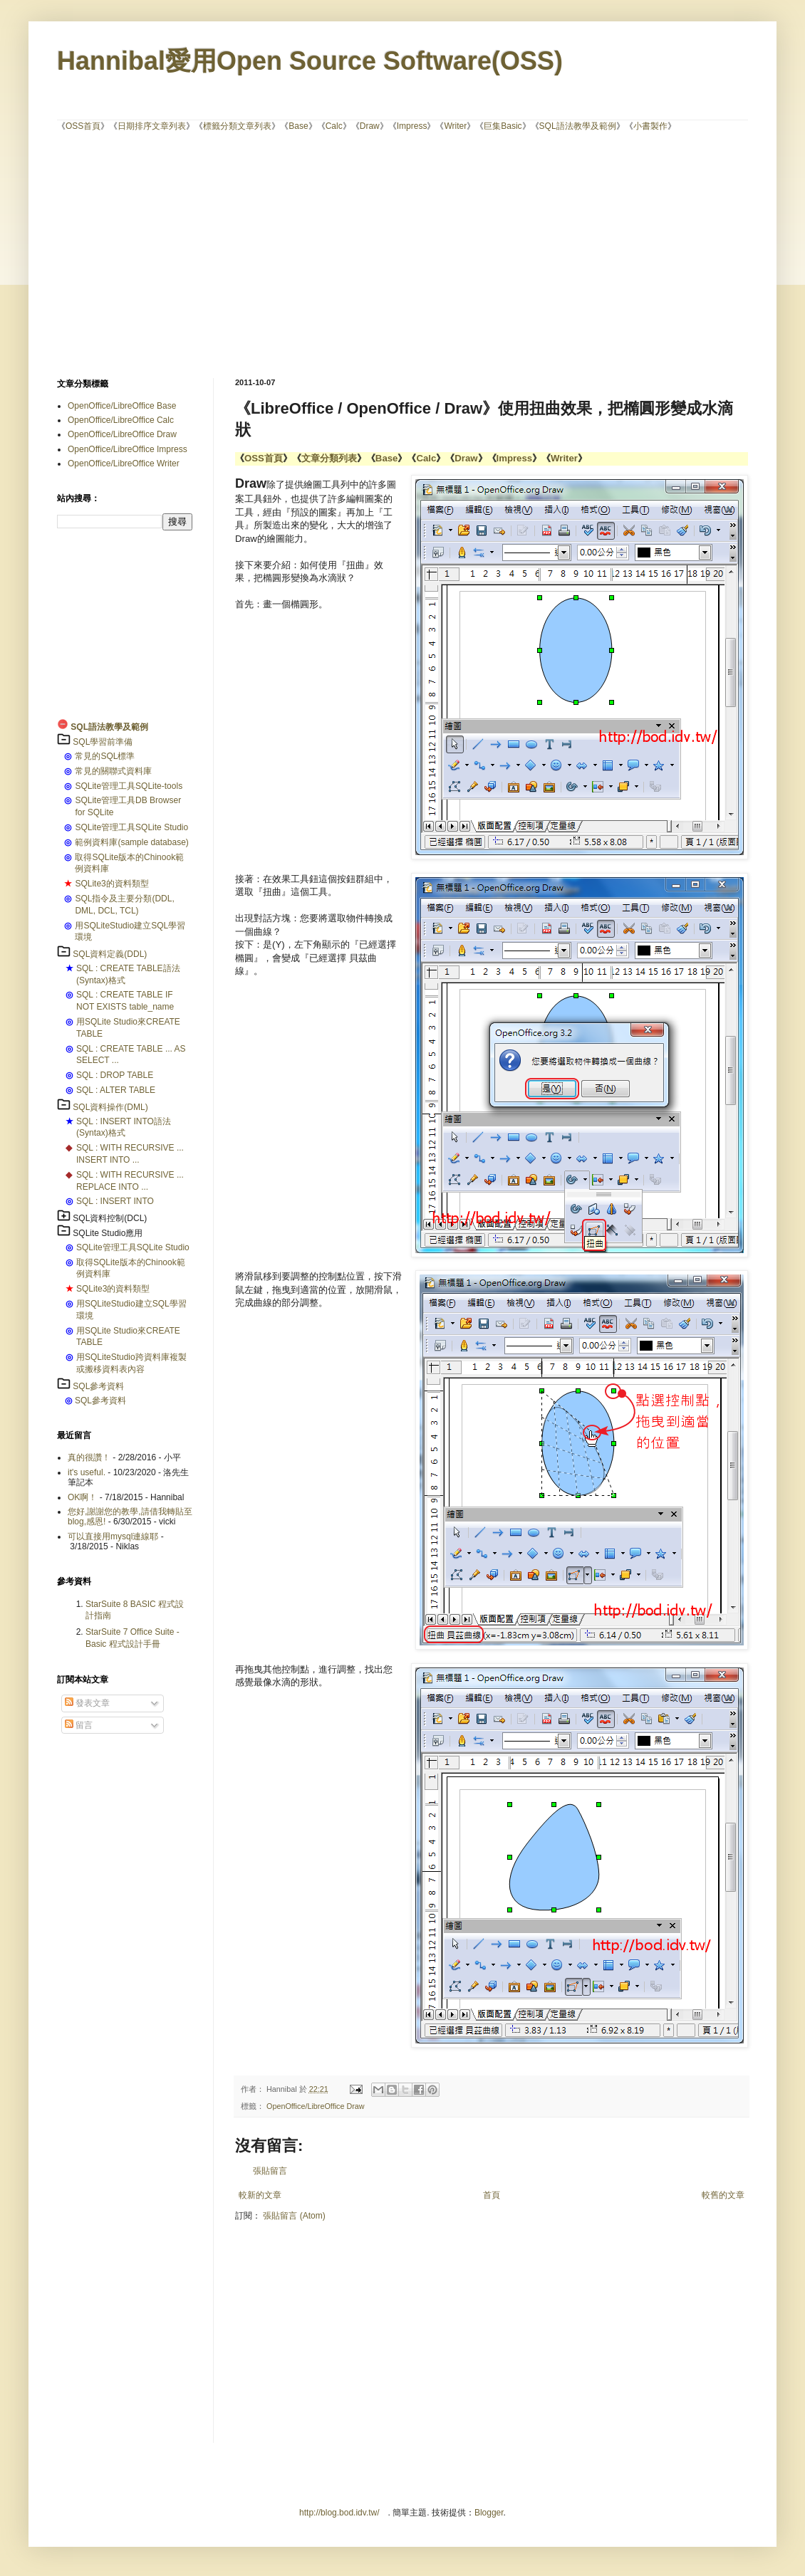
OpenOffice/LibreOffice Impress (127, 449)
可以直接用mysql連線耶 (113, 1536)
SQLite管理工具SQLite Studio (131, 827)
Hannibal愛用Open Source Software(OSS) (310, 60)
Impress (412, 126)
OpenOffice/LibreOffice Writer (124, 463)
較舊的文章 (723, 2195)
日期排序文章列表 (152, 126)
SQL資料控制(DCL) (110, 1218)
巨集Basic (502, 126)
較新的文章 (260, 2195)
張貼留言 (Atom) (294, 2216)
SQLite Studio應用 (107, 1233)
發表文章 (87, 1703)
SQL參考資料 (98, 1386)
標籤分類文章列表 (237, 126)
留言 (79, 1725)
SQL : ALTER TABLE (115, 1090)
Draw (370, 126)
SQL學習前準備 (103, 742)
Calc (334, 126)
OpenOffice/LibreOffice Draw (315, 2106)
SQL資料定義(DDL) (110, 954)
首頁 (491, 2195)
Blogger (489, 2513)
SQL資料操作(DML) (110, 1107)
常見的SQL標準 (105, 756)
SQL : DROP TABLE (114, 1075)
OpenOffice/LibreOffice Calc (121, 420)
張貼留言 (270, 2171)
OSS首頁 (83, 126)
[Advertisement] (302, 253)
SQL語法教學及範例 (577, 126)
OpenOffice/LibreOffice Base (122, 406)
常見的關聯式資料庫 (113, 771)
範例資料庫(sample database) (131, 842)
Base (298, 126)
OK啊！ (82, 1497)
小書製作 (650, 126)
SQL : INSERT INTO (115, 1201)
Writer (455, 126)
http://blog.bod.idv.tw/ (339, 2513)
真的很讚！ (89, 1457)
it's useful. (86, 1472)
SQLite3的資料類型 (111, 884)
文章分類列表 (329, 458)
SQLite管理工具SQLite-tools (128, 786)
